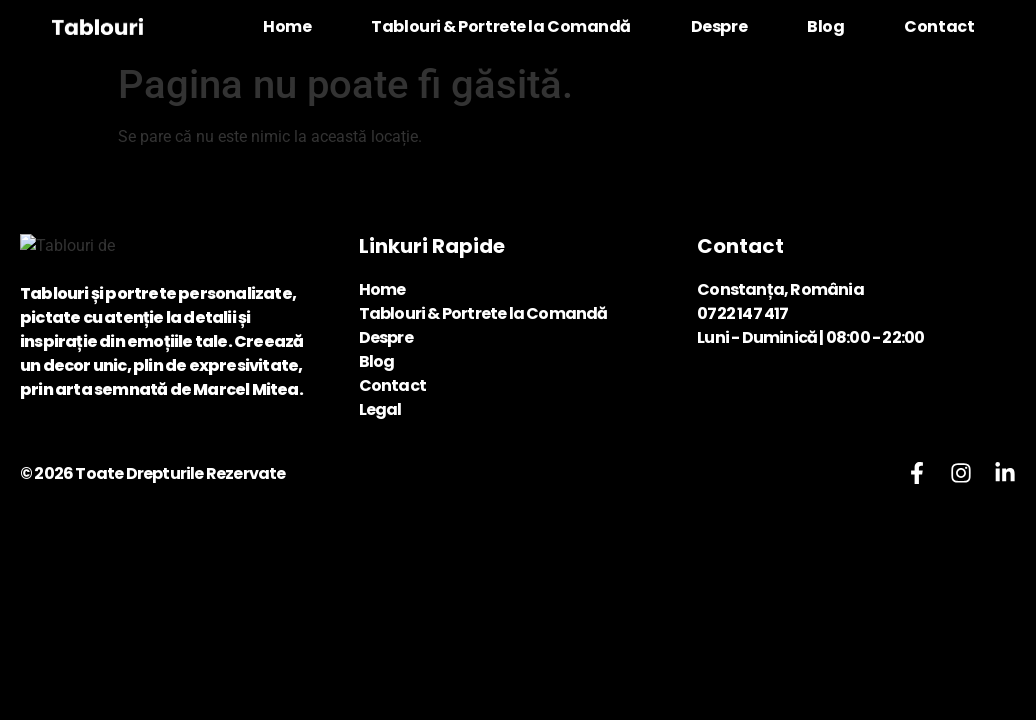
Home (287, 26)
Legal (380, 409)
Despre (719, 26)
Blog (825, 26)
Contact (939, 26)
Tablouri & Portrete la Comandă (501, 26)
